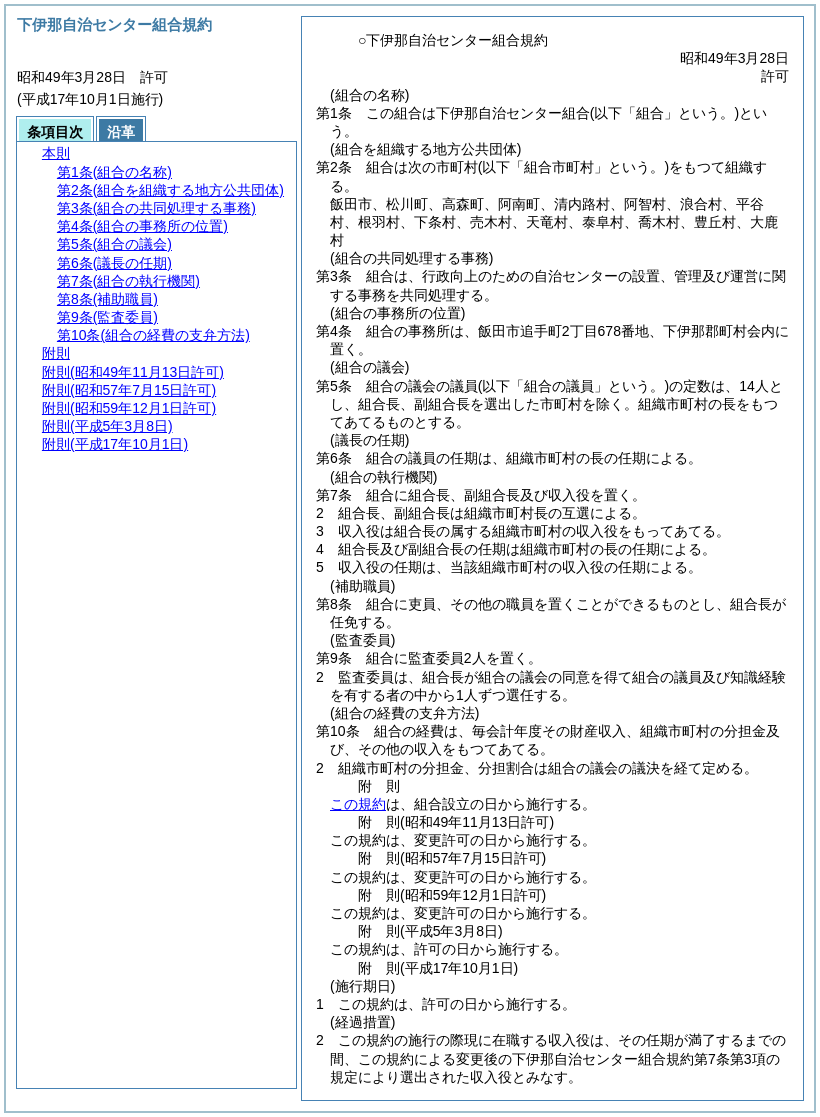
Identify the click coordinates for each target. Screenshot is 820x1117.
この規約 (358, 804)
